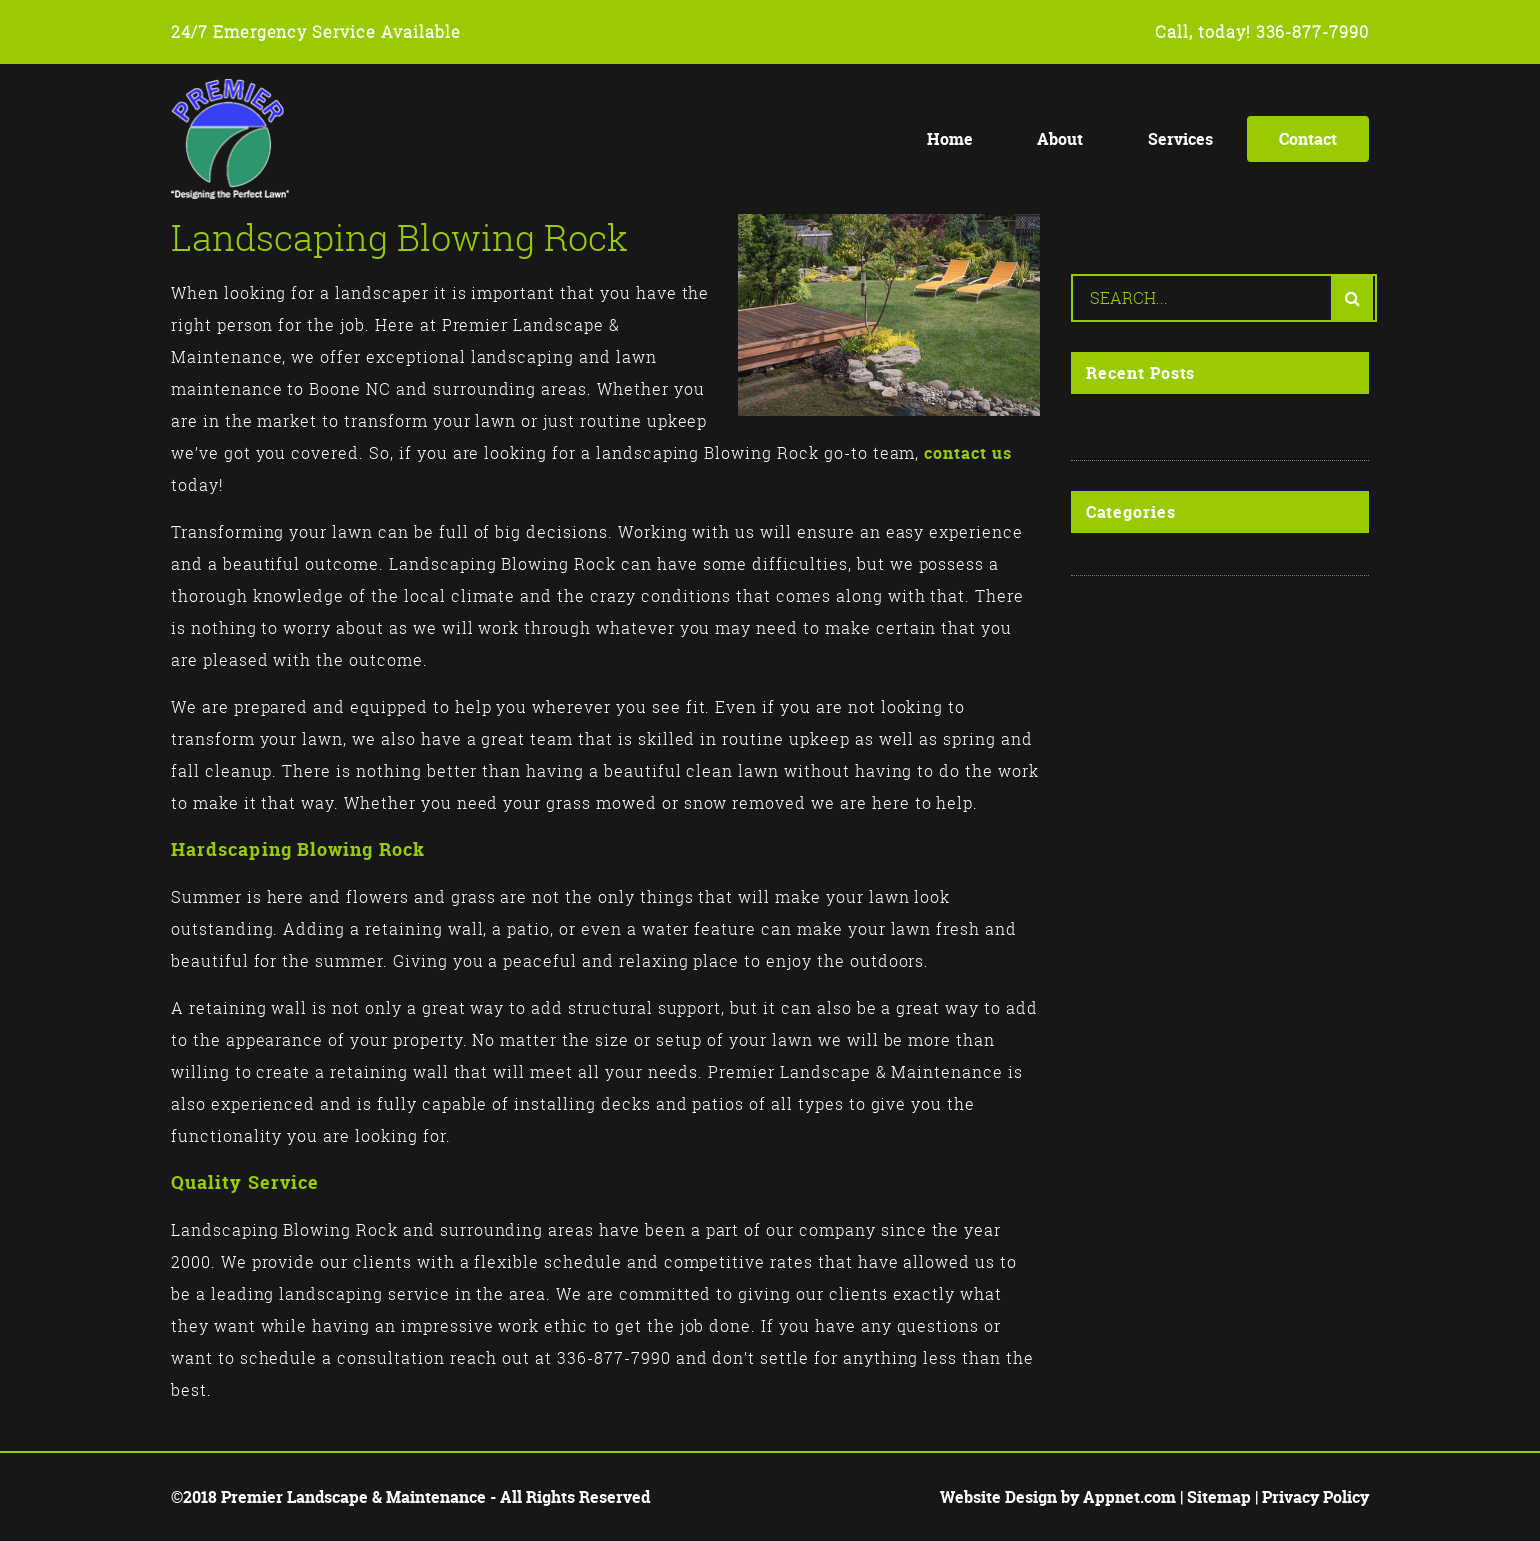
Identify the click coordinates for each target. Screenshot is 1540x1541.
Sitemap (1219, 1497)
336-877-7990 (1313, 32)
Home (950, 139)
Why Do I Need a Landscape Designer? (1203, 427)
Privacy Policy (1315, 1497)
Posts (1109, 554)
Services (1180, 139)
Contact (1308, 139)
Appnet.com (1129, 1497)
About (1060, 139)
